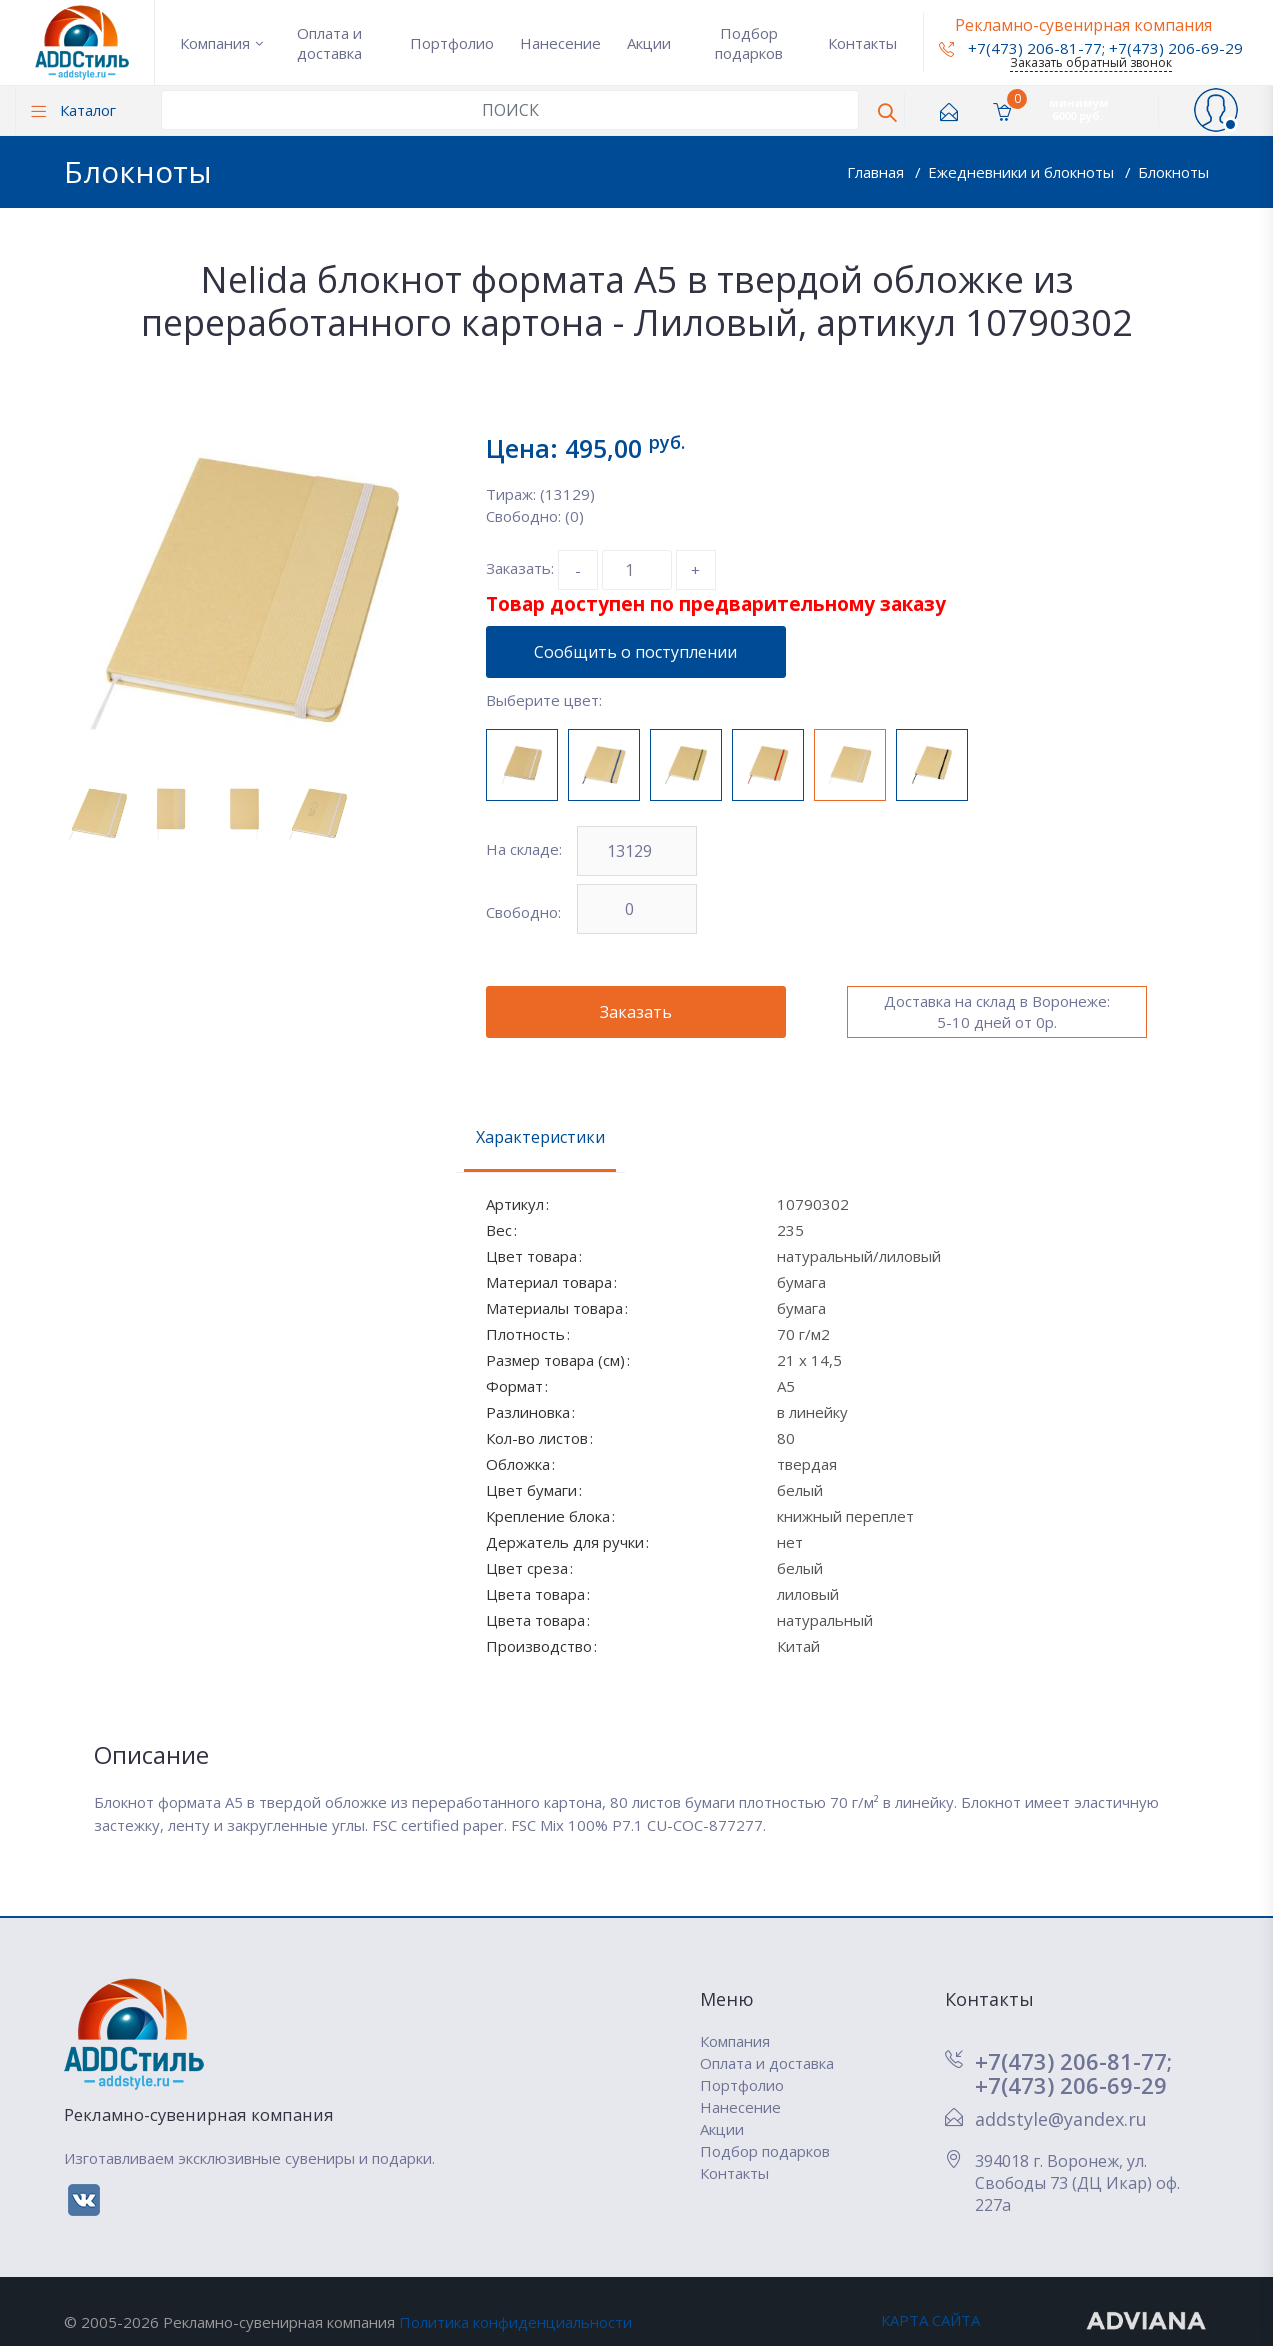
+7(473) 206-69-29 (1176, 48)
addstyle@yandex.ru (1061, 2119)
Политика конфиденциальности (515, 2322)
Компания (215, 43)
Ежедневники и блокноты (1023, 172)
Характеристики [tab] (540, 1137)
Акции (649, 43)
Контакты (862, 43)
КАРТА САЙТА (930, 2320)
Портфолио (452, 43)
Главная (877, 172)
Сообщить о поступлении (635, 652)
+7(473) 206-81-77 (1020, 48)
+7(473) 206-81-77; (1073, 2061)
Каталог (73, 110)
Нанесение (560, 43)
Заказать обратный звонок (1091, 62)
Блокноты (1173, 172)
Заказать (636, 1012)
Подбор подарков (749, 43)
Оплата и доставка (329, 43)
